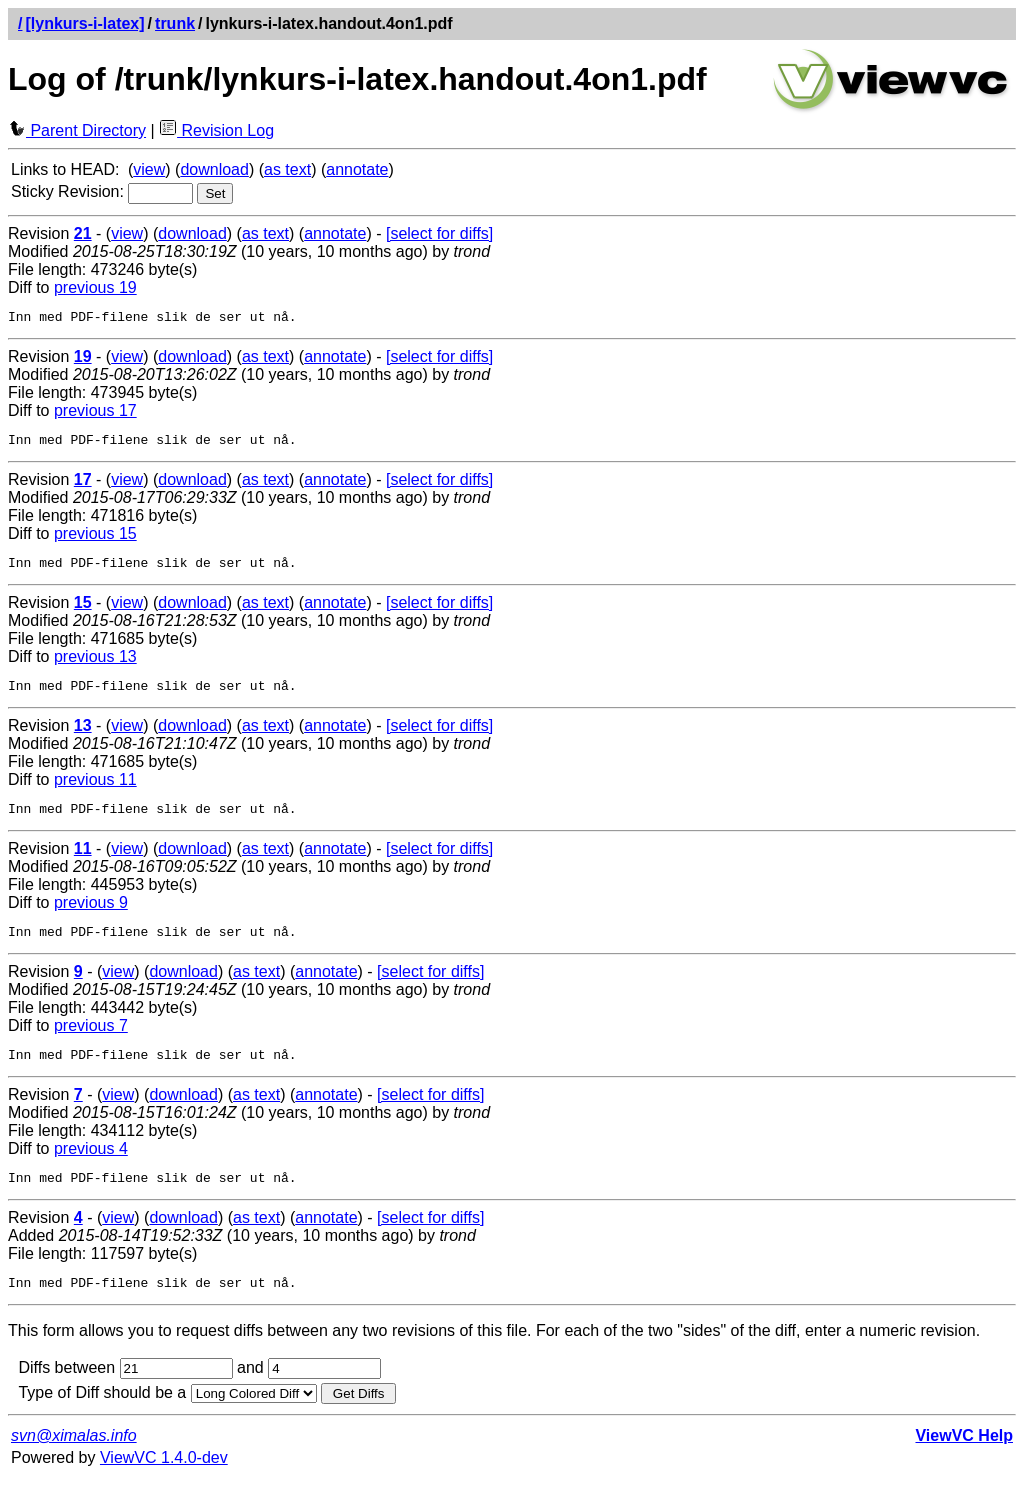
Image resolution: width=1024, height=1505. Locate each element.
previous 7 (91, 1043)
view (149, 169)
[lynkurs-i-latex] (84, 23)
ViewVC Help (964, 1462)
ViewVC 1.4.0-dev (164, 1484)
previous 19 (95, 287)
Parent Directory (77, 130)
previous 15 (95, 539)
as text (287, 169)
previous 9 (91, 917)
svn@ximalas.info (74, 1462)
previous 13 (95, 665)
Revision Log (216, 130)
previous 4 (91, 1169)
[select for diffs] (439, 233)
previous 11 (95, 791)
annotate (357, 169)
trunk (175, 23)
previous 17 (95, 413)
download (214, 169)
